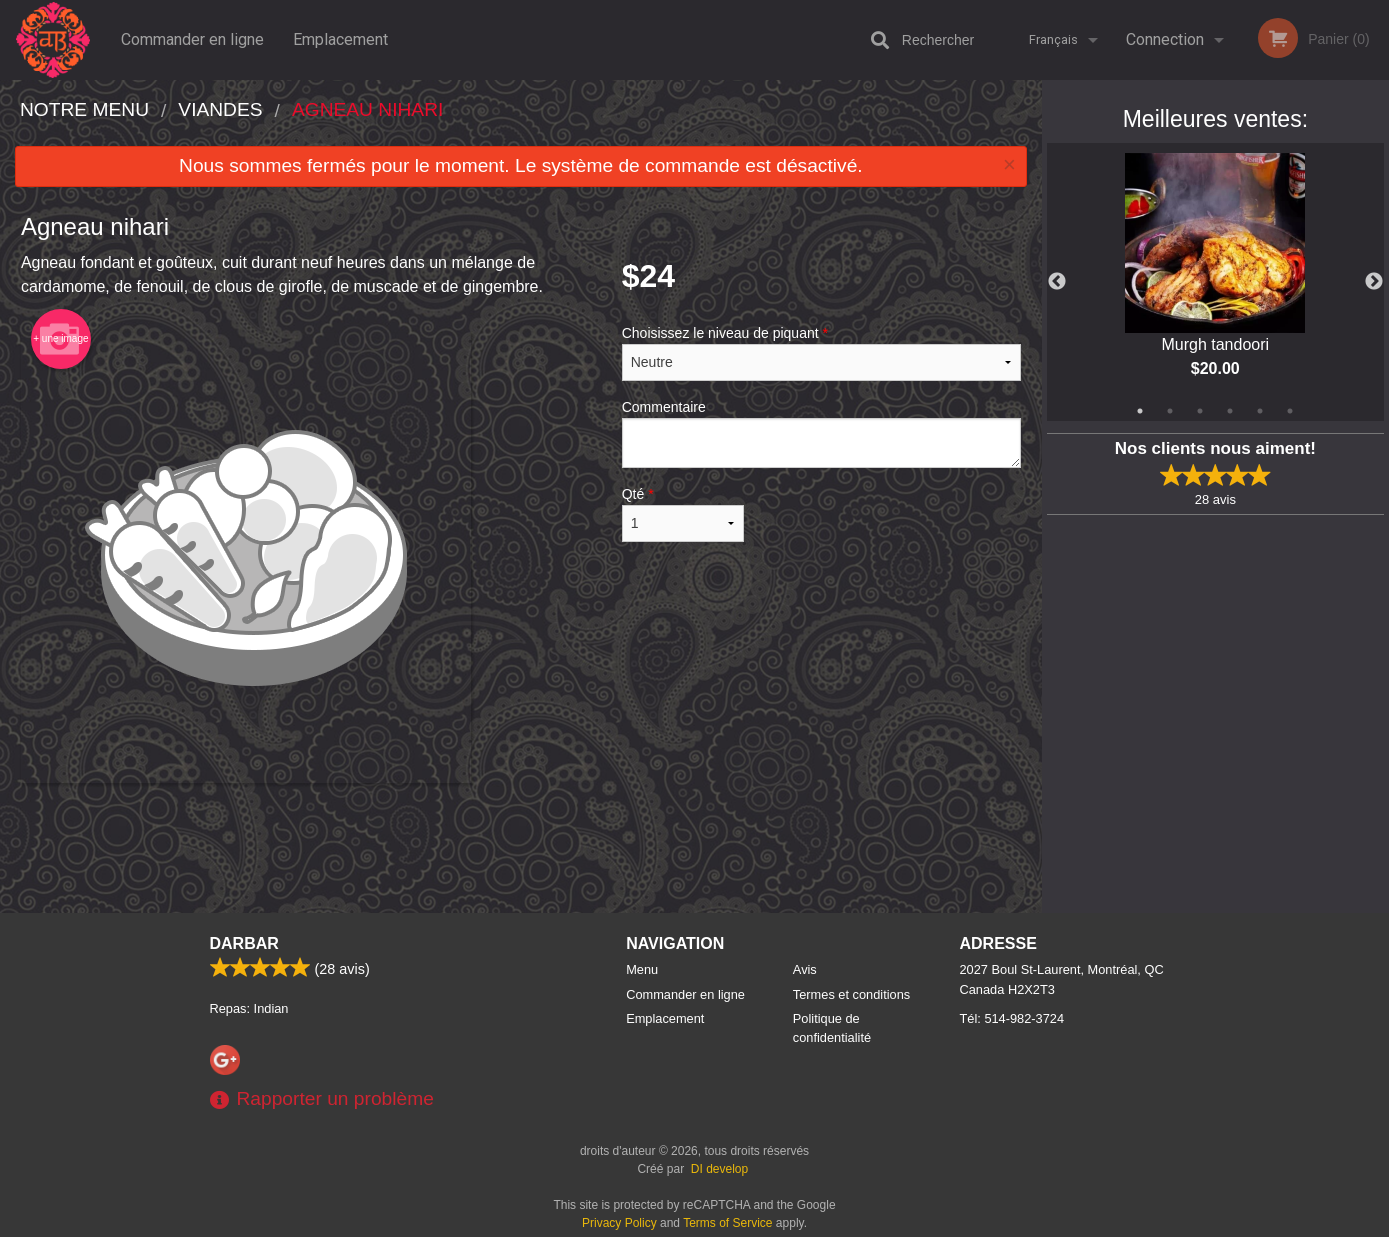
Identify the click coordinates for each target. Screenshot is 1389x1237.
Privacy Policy (619, 1223)
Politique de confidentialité (832, 1028)
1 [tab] (1140, 411)
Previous (1057, 282)
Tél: (1012, 1018)
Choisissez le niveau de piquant (821, 353)
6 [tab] (1290, 411)
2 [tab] (1170, 411)
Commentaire (821, 433)
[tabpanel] (1215, 282)
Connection (1165, 39)
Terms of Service (727, 1223)
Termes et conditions (851, 994)
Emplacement (340, 39)
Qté (683, 514)
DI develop (719, 1169)
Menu (642, 969)
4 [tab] (1230, 411)
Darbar (244, 943)
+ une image (60, 339)
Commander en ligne (192, 39)
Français (1053, 39)
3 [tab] (1200, 411)
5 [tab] (1260, 411)
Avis (805, 969)
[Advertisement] (521, 848)
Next (1374, 282)
